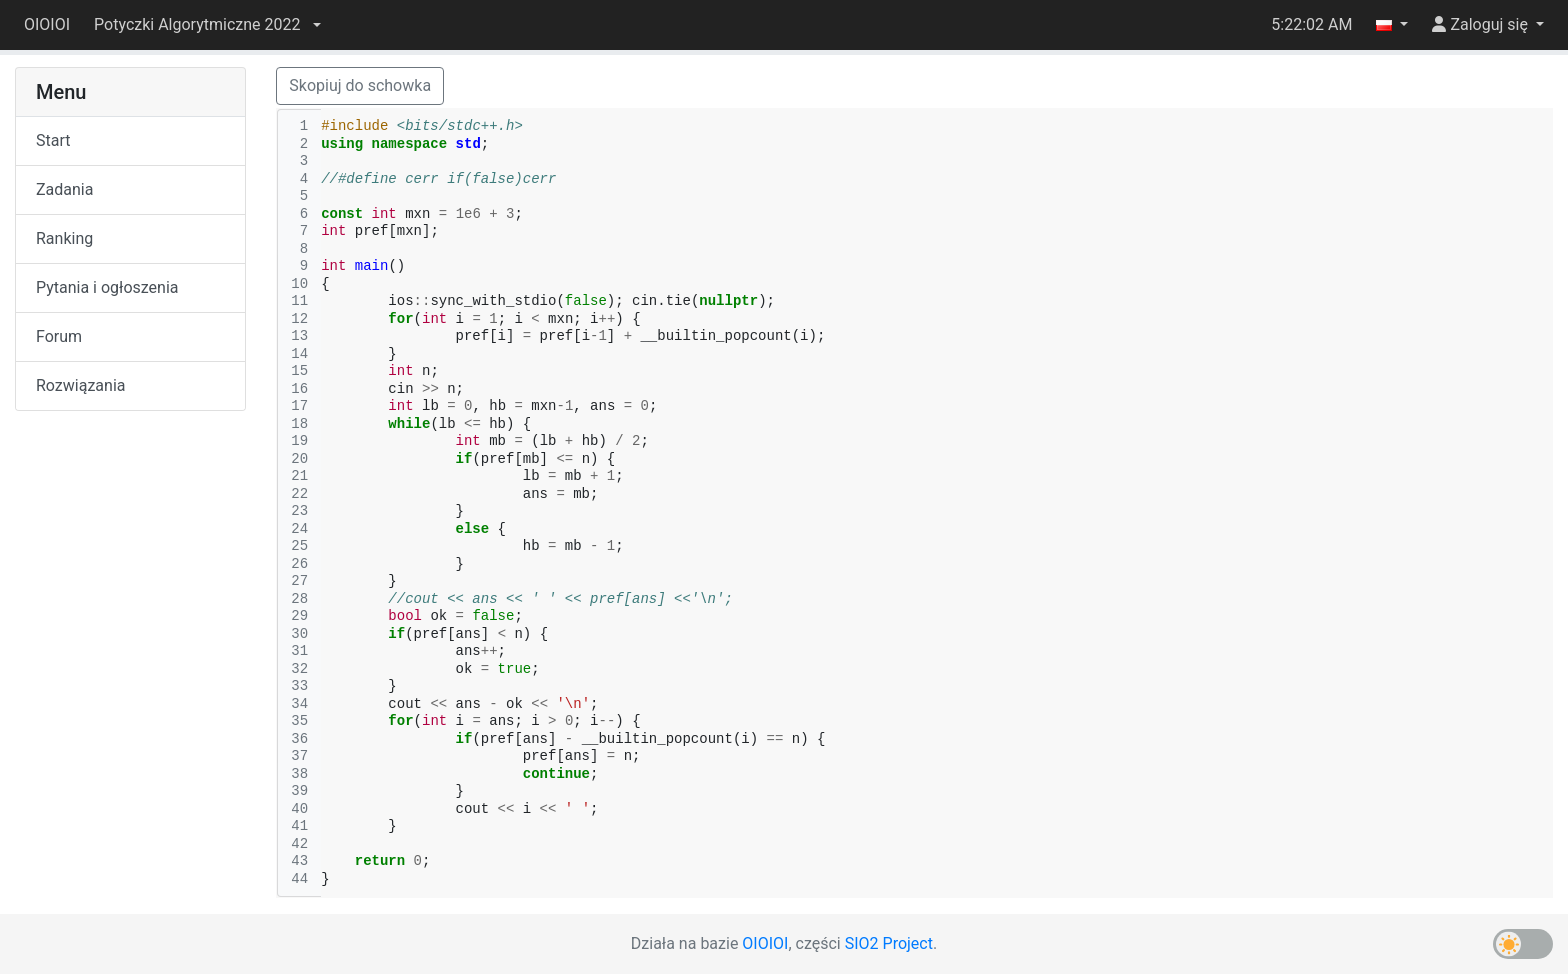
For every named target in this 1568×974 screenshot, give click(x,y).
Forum (59, 336)
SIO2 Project (889, 943)
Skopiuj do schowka (360, 85)
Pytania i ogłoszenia (107, 287)
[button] (207, 25)
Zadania (64, 189)
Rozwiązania (80, 385)
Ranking (64, 238)
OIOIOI (47, 24)
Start (53, 140)
